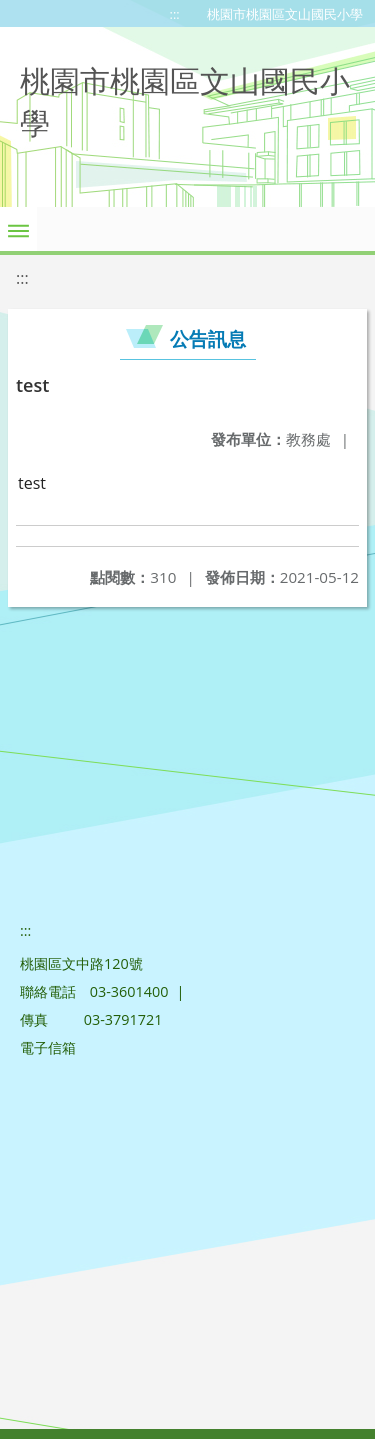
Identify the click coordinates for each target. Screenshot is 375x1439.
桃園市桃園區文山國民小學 (285, 14)
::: (175, 14)
